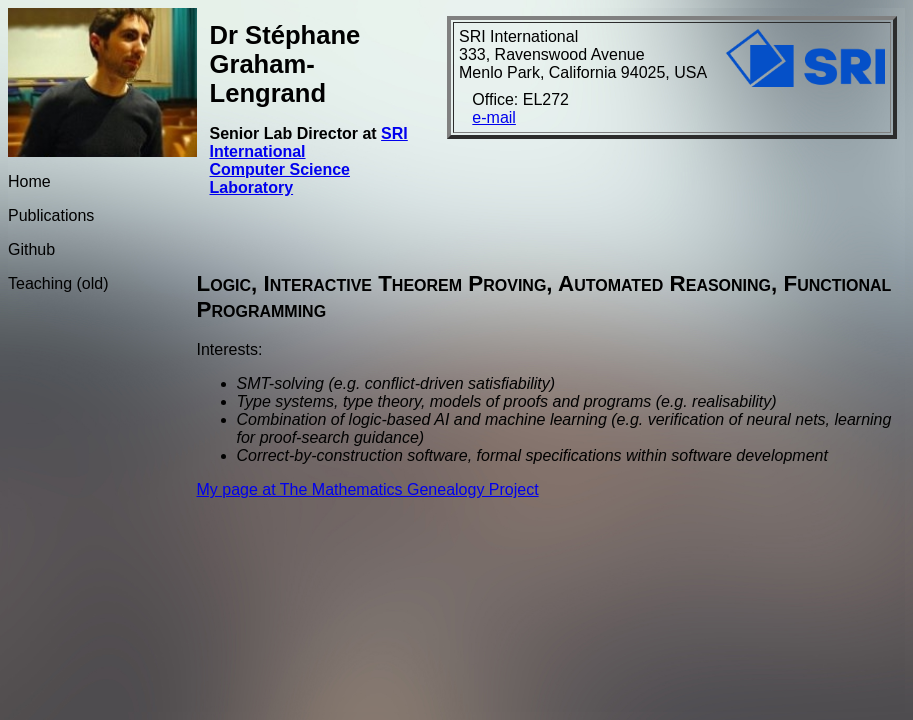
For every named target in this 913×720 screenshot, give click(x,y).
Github (31, 249)
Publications (51, 215)
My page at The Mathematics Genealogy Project (368, 489)
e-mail (494, 117)
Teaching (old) (58, 283)
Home (29, 181)
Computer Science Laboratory (280, 178)
